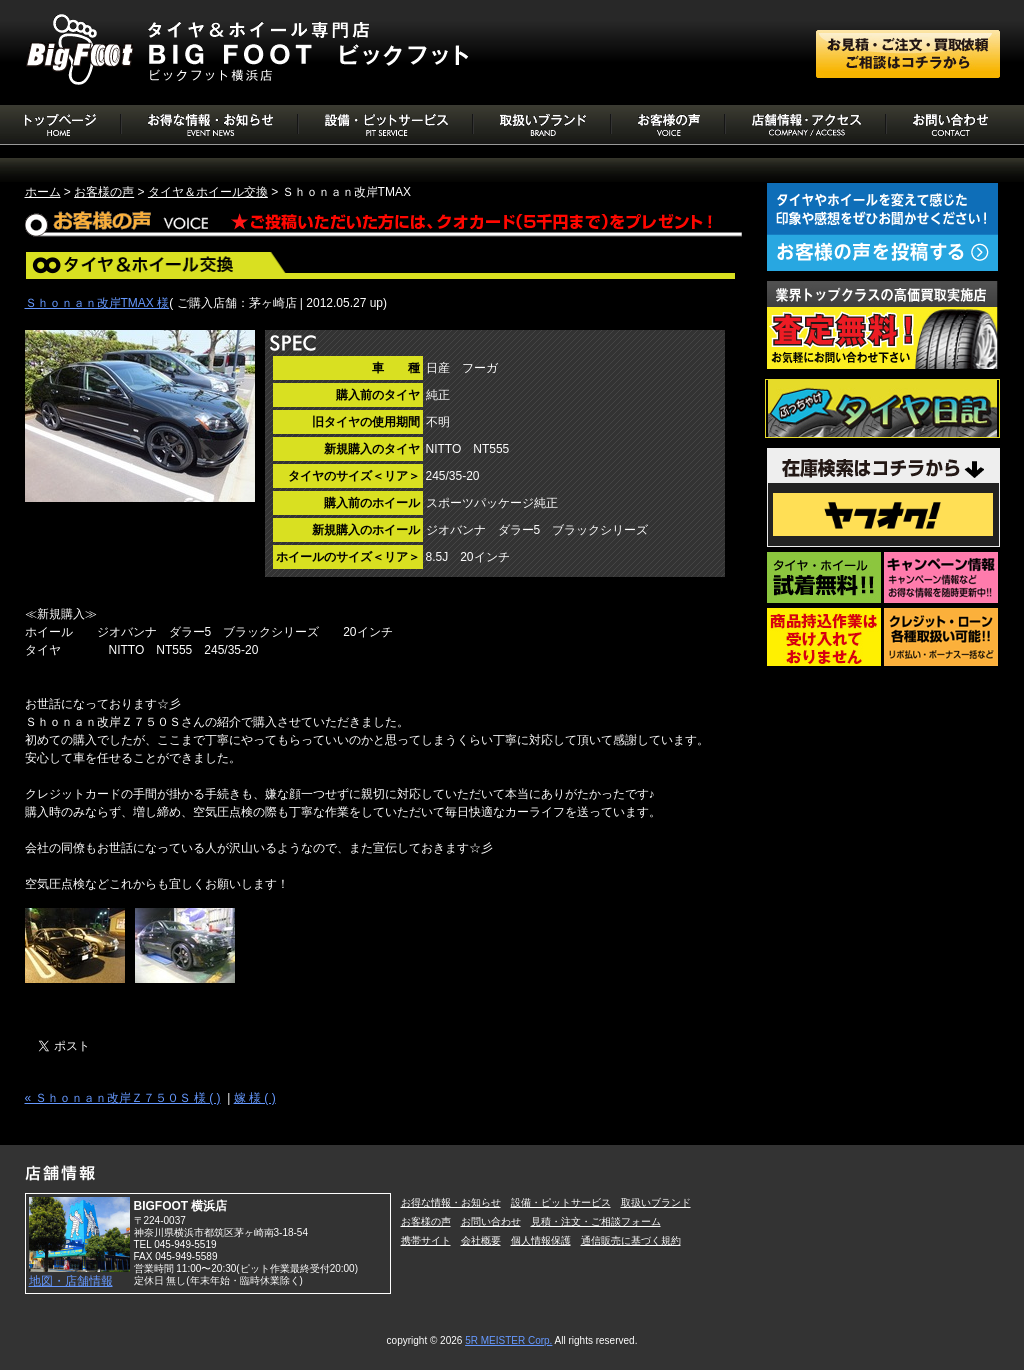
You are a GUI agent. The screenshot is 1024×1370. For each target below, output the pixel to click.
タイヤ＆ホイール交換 (208, 192)
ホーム (43, 192)
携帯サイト (426, 1240)
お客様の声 (104, 192)
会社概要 (481, 1240)
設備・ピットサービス (561, 1202)
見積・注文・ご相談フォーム (596, 1221)
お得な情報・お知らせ (451, 1202)
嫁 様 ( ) (255, 1098)
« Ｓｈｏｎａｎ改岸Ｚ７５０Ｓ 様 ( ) (123, 1098)
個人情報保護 (541, 1240)
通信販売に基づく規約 (631, 1240)
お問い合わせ (491, 1221)
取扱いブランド (656, 1202)
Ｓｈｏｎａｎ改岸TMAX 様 (97, 303)
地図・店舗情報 (71, 1281)
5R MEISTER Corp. (508, 1340)
